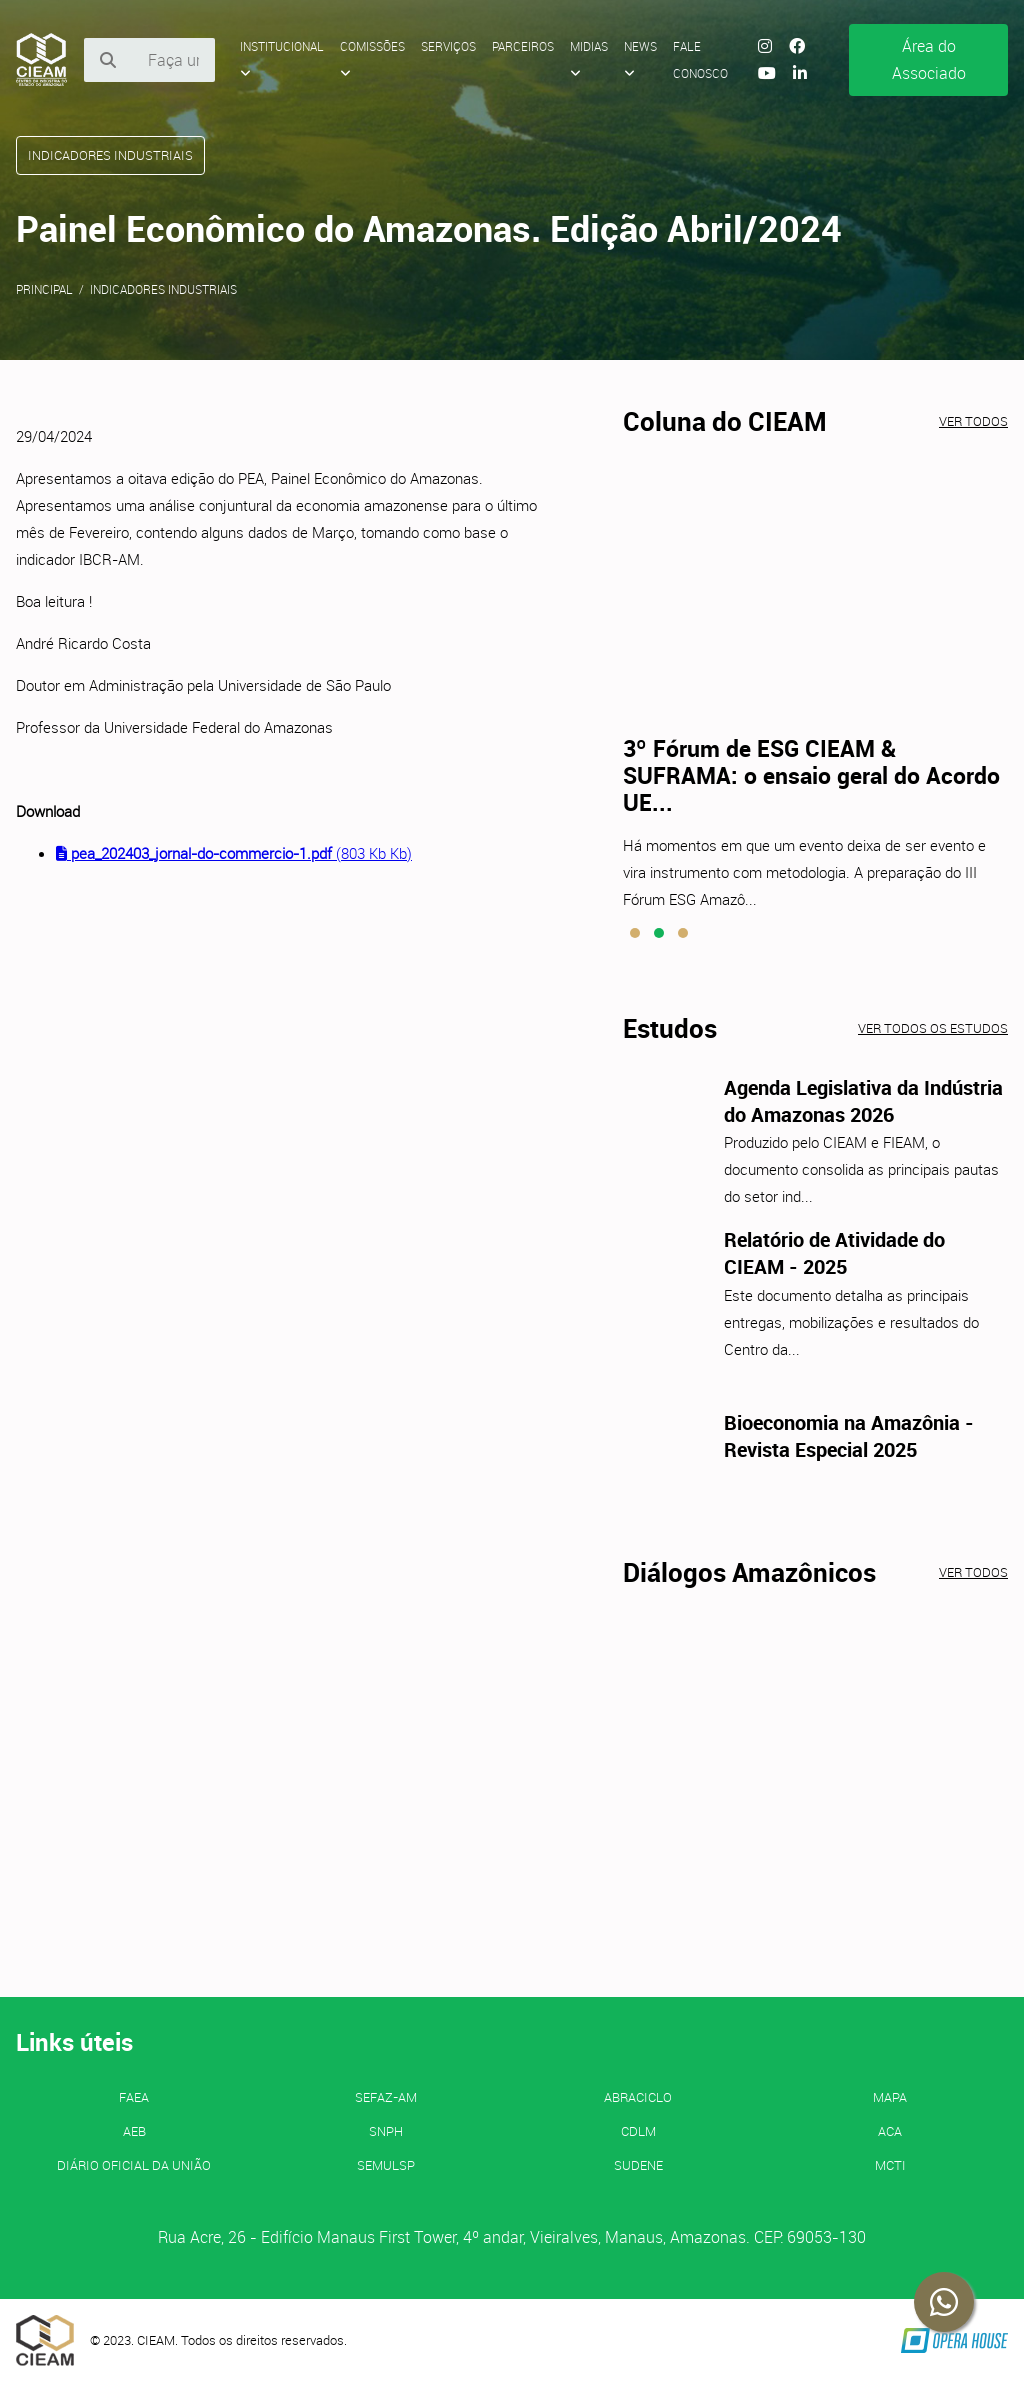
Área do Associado (929, 59)
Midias (589, 59)
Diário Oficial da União (134, 2165)
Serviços (448, 46)
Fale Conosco (700, 59)
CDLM (638, 2131)
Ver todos (973, 421)
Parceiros (523, 46)
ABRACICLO (638, 2097)
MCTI (890, 2165)
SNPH (386, 2131)
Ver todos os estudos (933, 1028)
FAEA (134, 2097)
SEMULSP (386, 2165)
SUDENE (638, 2165)
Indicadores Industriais (163, 289)
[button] (635, 933)
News (640, 59)
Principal (44, 289)
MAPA (890, 2097)
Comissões (372, 59)
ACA (890, 2131)
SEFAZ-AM (386, 2097)
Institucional (282, 59)
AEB (134, 2131)
